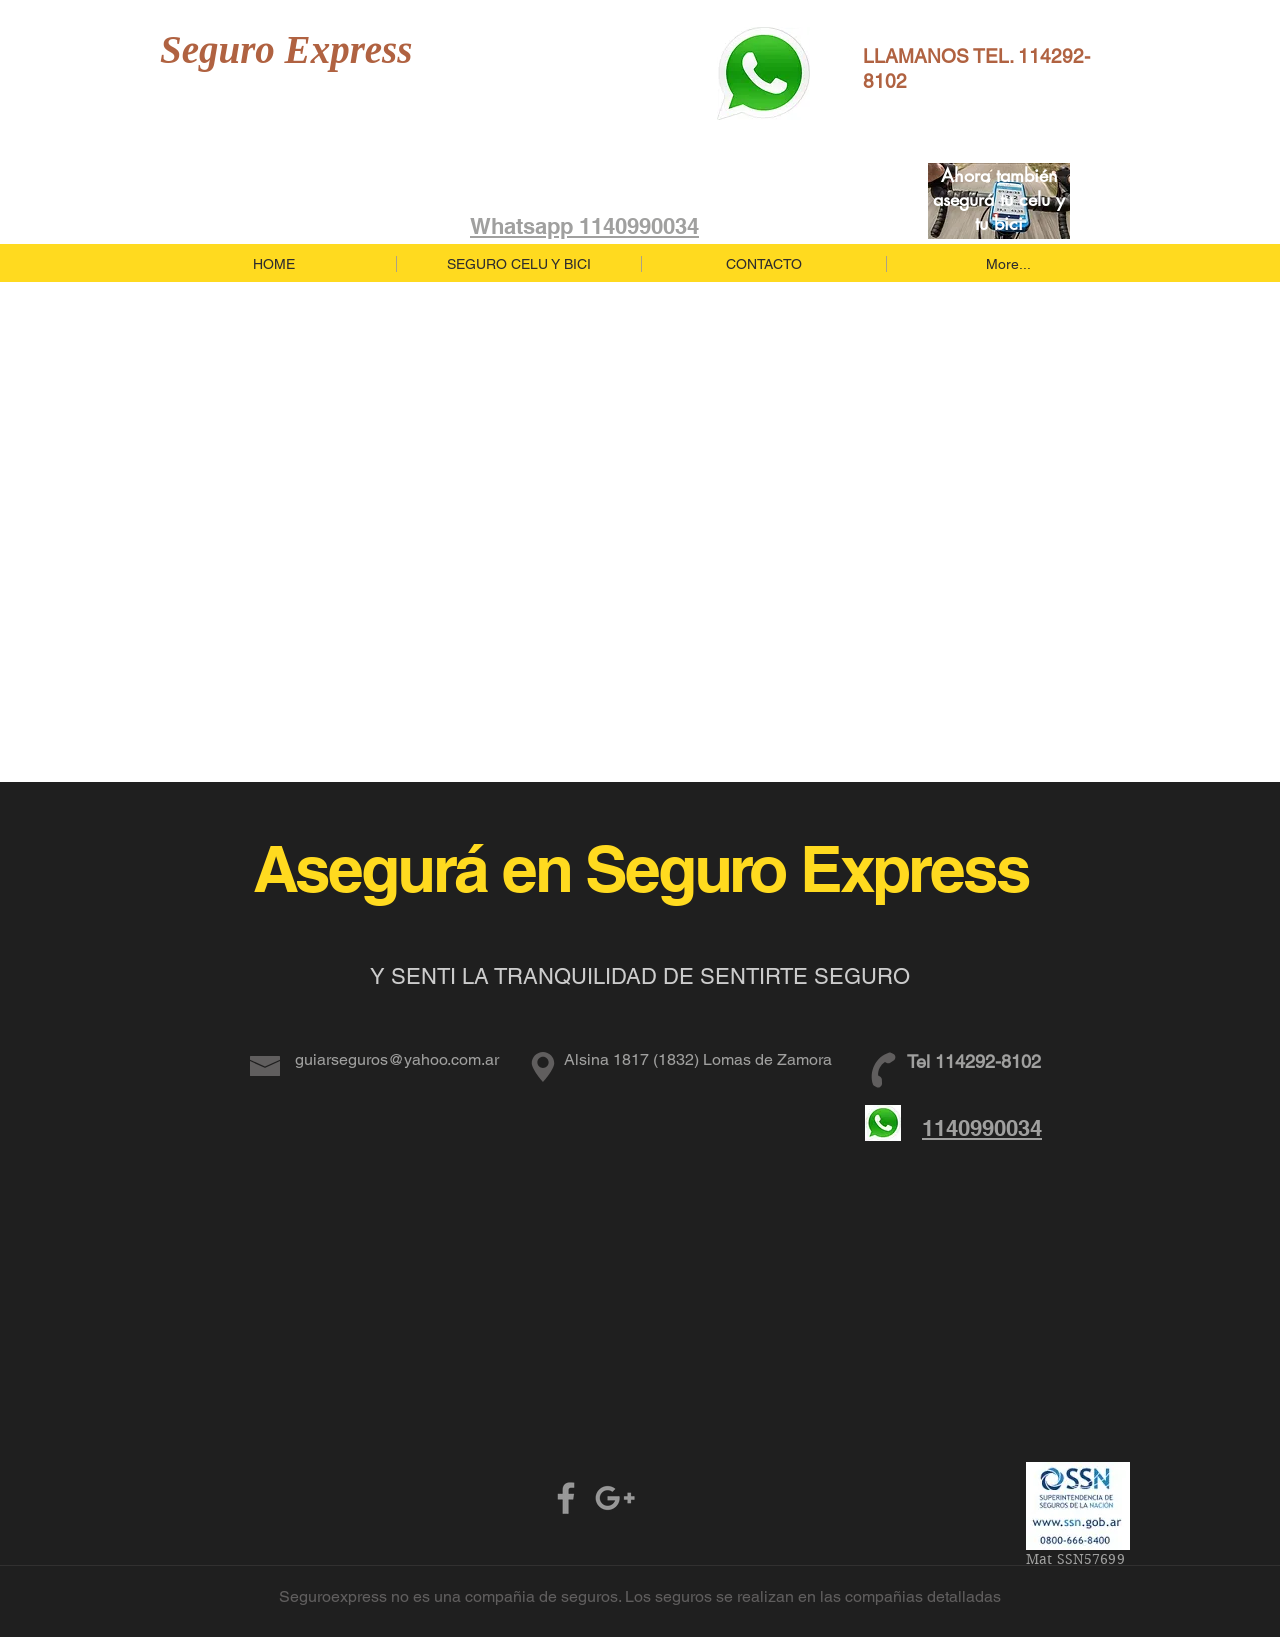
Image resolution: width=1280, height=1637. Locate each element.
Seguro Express (286, 49)
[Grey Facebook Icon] (566, 1498)
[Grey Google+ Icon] (615, 1498)
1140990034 (982, 1128)
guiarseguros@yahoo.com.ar (397, 1059)
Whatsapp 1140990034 (584, 226)
